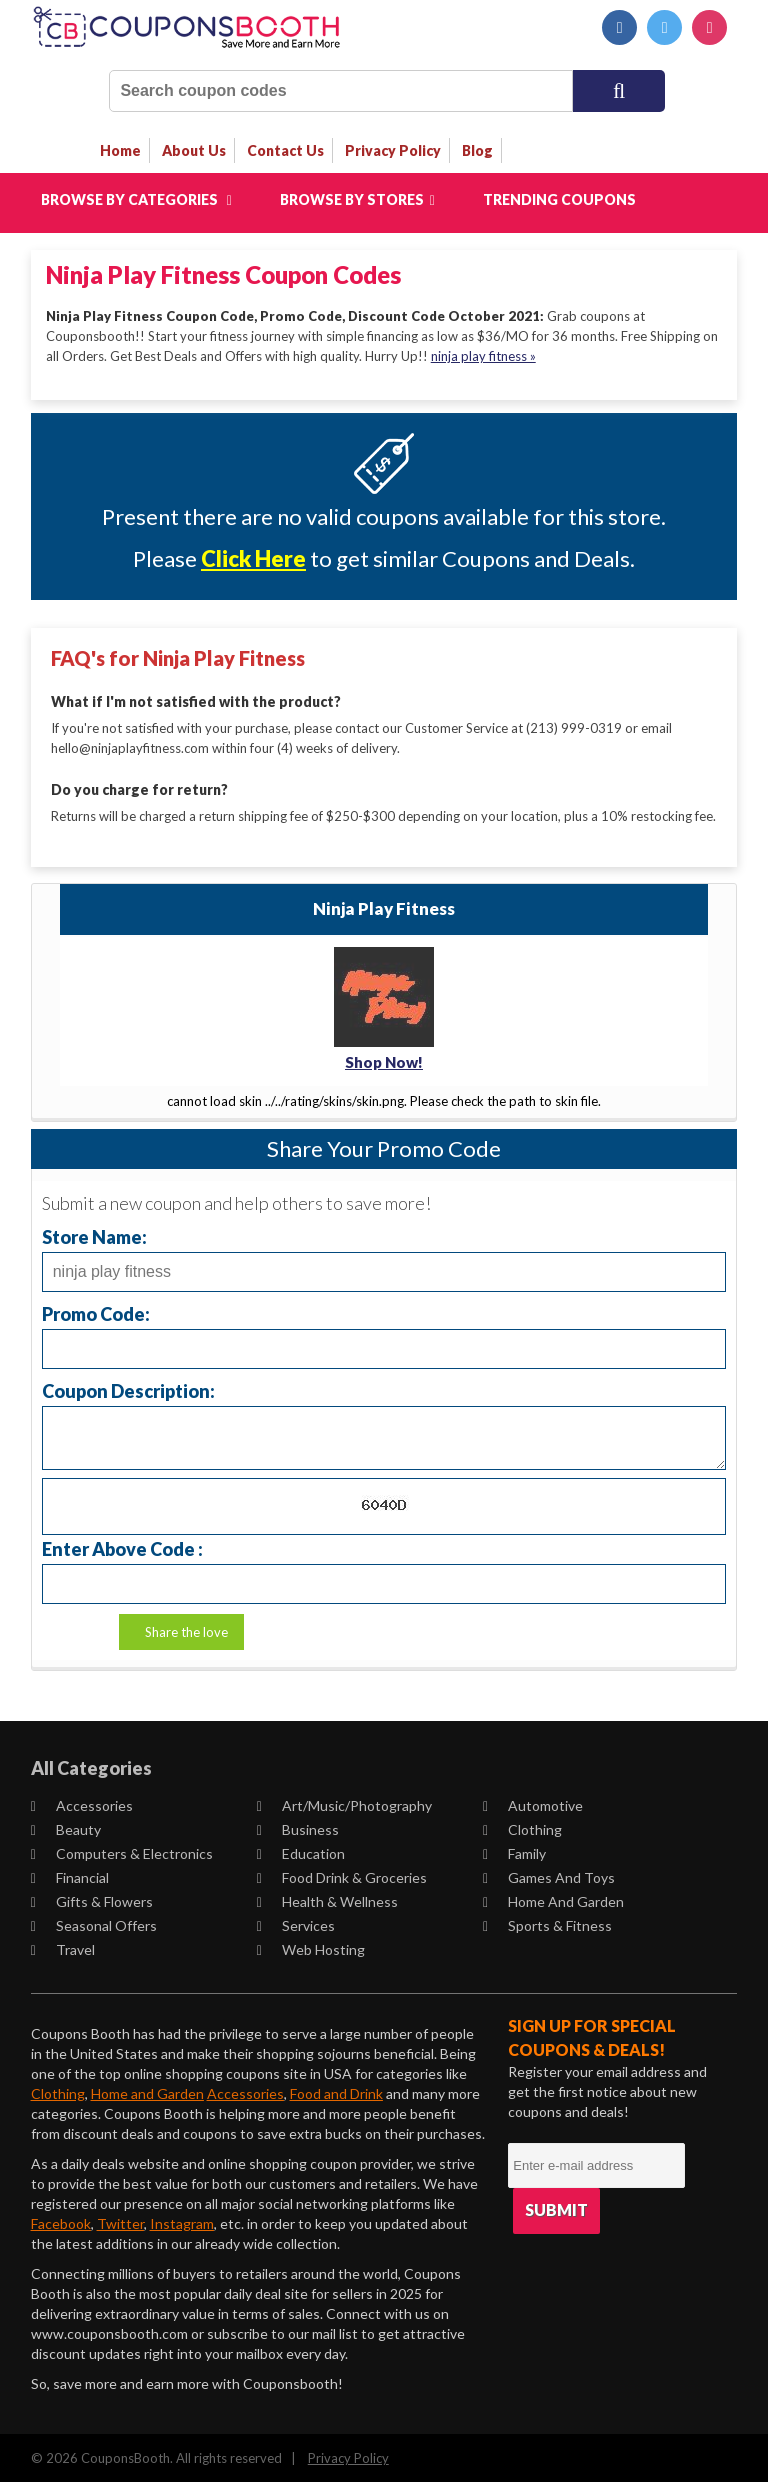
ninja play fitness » (483, 356)
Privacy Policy (348, 2456)
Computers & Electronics (122, 1851)
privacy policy (393, 150)
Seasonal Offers (94, 1923)
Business (298, 1827)
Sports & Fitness (547, 1923)
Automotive (533, 1803)
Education (301, 1851)
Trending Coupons (559, 199)
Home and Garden (553, 1899)
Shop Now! (384, 1061)
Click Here (253, 558)
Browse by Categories (136, 199)
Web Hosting (311, 1947)
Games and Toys (549, 1875)
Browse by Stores (357, 199)
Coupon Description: (128, 1388)
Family (514, 1851)
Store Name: (94, 1234)
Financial (70, 1875)
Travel (63, 1947)
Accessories (82, 1803)
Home (120, 150)
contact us (285, 150)
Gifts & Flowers (92, 1899)
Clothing (522, 1827)
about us (194, 150)
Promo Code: (96, 1311)
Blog (477, 150)
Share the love (186, 1630)
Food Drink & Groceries (342, 1875)
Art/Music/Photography (344, 1803)
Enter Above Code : (122, 1546)
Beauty (66, 1827)
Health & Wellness (327, 1899)
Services (296, 1923)
